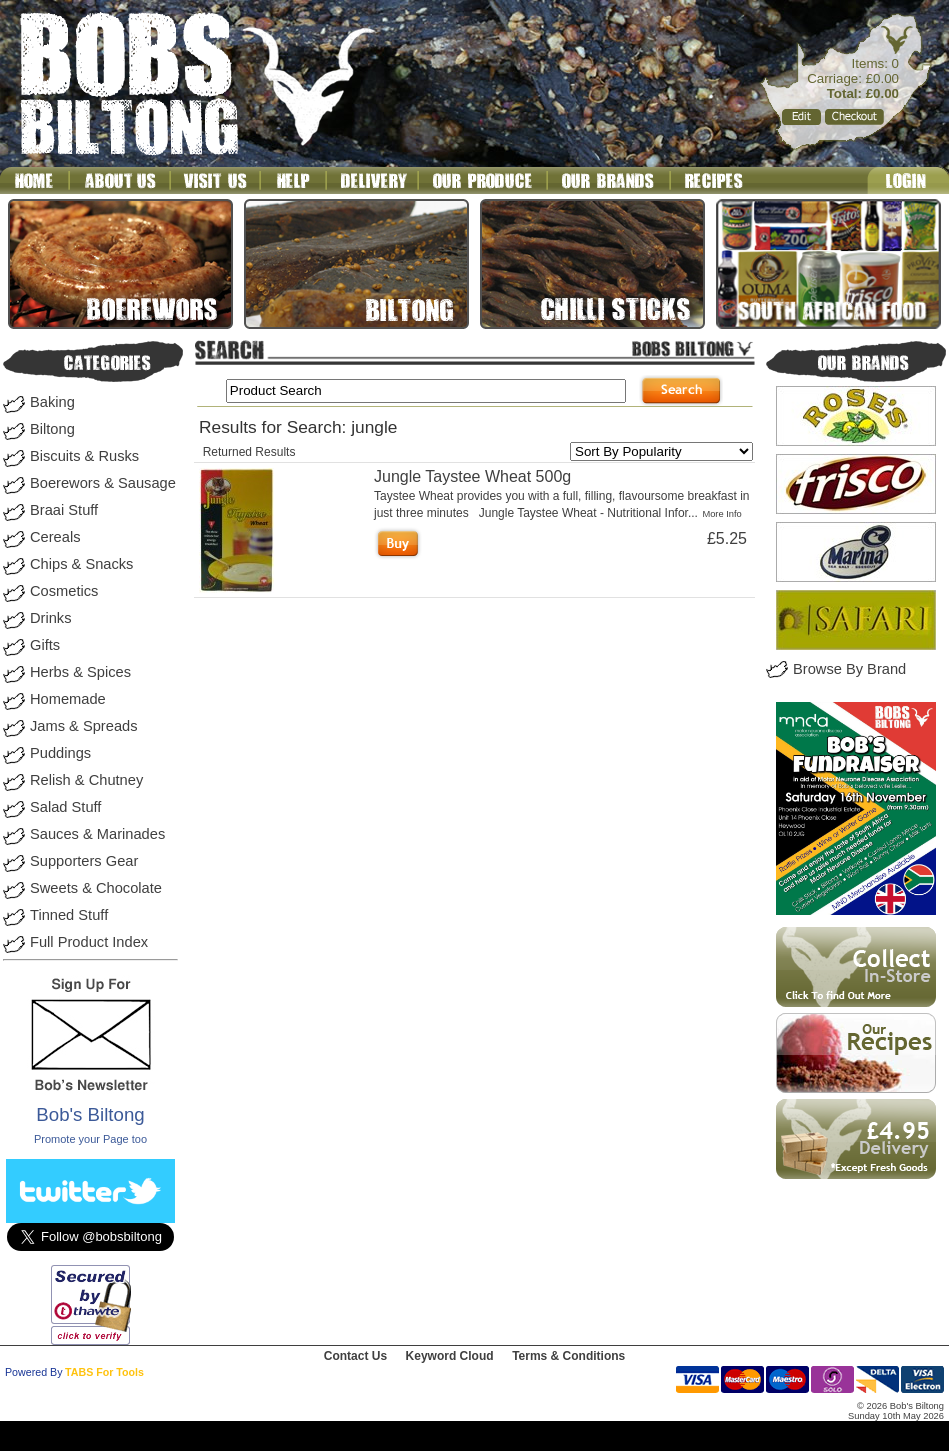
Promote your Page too (90, 1139)
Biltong (52, 429)
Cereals (55, 537)
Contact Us (355, 1356)
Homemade (68, 699)
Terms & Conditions (568, 1356)
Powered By (33, 1372)
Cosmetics (64, 591)
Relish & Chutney (86, 780)
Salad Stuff (65, 807)
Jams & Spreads (84, 726)
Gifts (45, 645)
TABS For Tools (104, 1372)
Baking (52, 402)
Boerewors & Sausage (103, 483)
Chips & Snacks (81, 564)
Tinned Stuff (69, 915)
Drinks (51, 618)
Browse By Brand (849, 669)
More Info (721, 514)
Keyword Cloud (450, 1356)
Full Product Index (89, 942)
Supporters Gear (84, 861)
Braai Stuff (64, 510)
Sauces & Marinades (97, 834)
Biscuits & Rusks (84, 456)
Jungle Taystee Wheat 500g (472, 476)
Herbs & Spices (80, 672)
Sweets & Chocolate (96, 888)
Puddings (60, 753)
